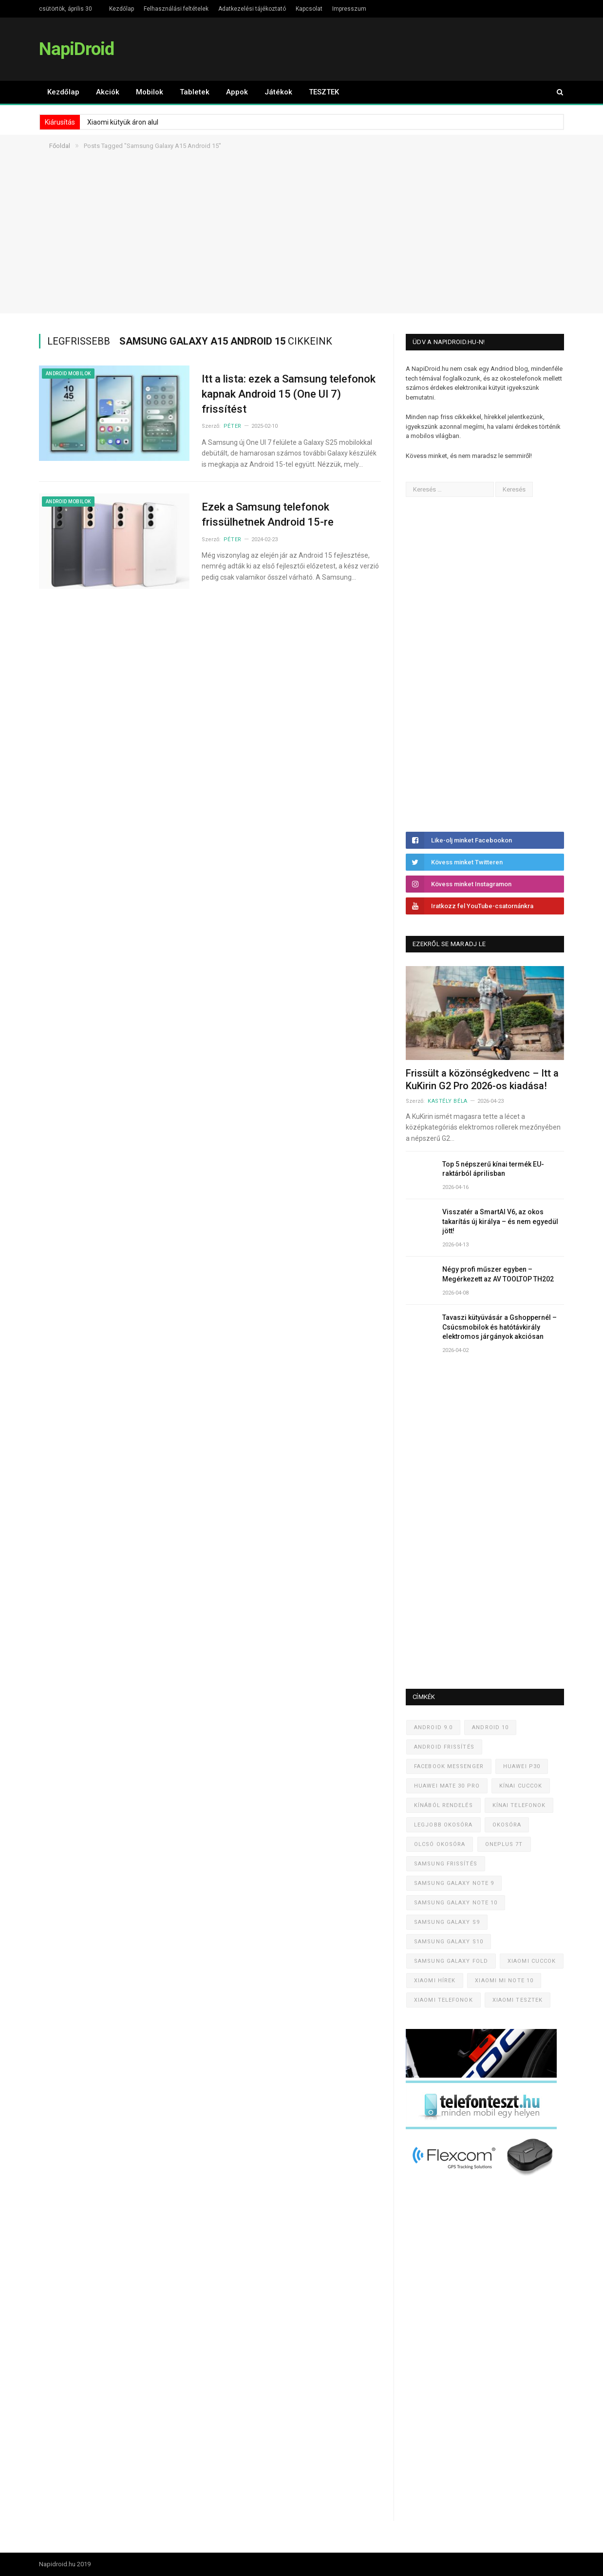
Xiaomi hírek (434, 1980)
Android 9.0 (433, 1727)
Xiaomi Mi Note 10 (504, 1980)
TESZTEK (324, 92)
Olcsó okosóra (439, 1844)
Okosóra (507, 1825)
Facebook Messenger (449, 1766)
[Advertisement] (301, 245)
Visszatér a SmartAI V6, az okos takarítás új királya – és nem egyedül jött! (500, 1221)
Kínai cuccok (520, 1786)
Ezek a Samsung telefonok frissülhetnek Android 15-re (268, 514)
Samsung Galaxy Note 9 (454, 1883)
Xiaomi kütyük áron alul (122, 122)
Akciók (107, 92)
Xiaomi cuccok (532, 1961)
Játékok (278, 92)
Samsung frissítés (445, 1864)
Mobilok (149, 92)
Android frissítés (444, 1747)
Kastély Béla (448, 1101)
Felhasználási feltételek (176, 8)
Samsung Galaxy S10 (448, 1941)
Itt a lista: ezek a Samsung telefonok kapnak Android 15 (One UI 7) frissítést (289, 394)
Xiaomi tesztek (517, 2000)
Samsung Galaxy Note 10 (455, 1903)
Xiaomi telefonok (443, 2000)
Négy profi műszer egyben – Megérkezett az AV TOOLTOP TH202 (498, 1274)
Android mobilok (68, 373)
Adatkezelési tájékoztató (252, 8)
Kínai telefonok (519, 1805)
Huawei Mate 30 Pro (447, 1786)
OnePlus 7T (504, 1844)
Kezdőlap (121, 8)
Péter (233, 426)
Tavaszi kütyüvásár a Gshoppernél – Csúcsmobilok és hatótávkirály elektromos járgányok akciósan (499, 1327)
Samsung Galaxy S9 (447, 1922)
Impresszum (349, 8)
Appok (237, 92)
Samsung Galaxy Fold (451, 1961)
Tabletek (194, 92)
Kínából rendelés (443, 1805)
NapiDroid (76, 48)
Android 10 (490, 1727)
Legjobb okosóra (443, 1825)
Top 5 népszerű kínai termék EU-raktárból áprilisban (493, 1169)
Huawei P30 (521, 1766)
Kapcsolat (309, 8)
